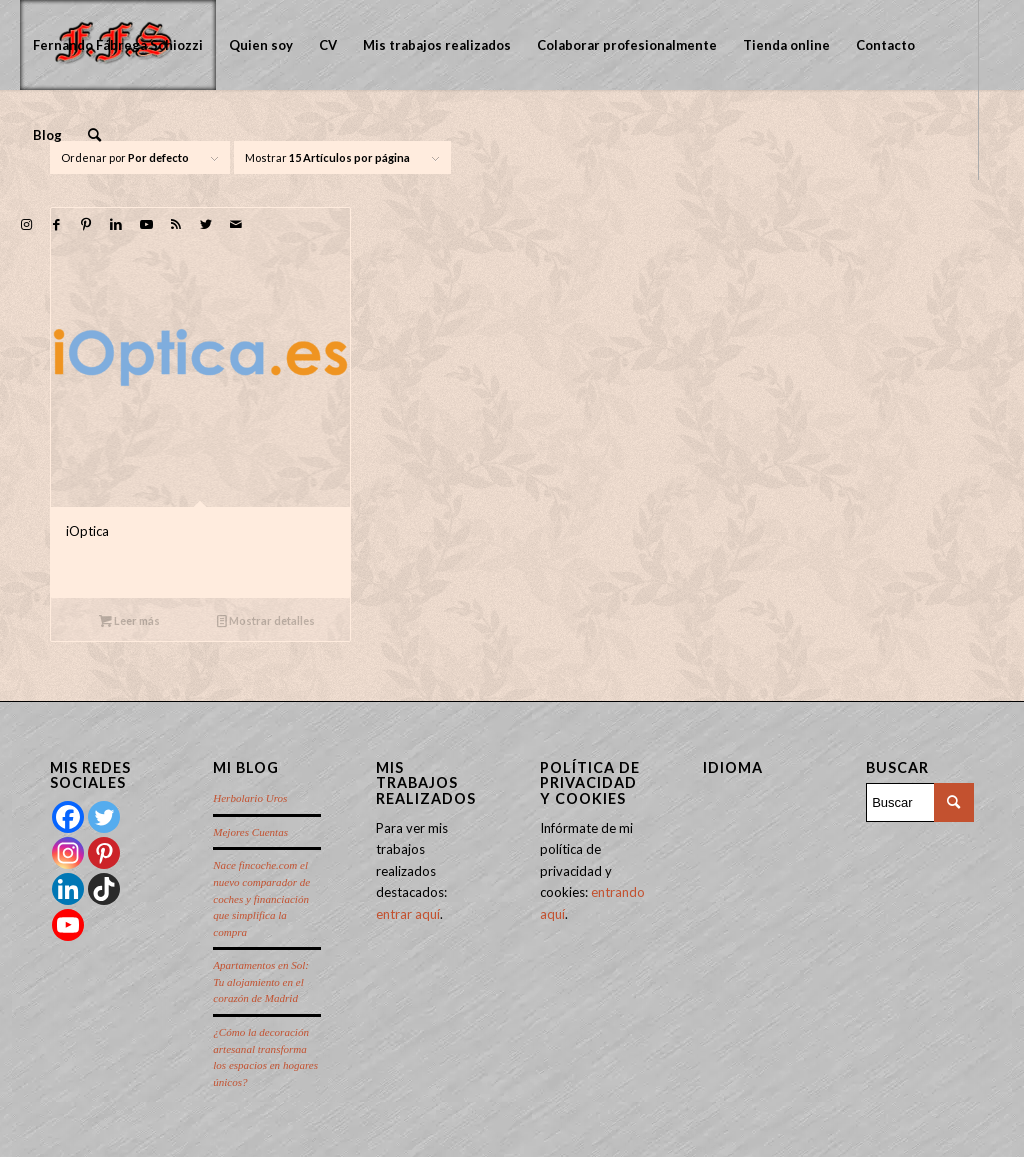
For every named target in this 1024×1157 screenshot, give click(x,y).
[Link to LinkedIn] (116, 224)
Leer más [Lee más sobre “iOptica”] (129, 620)
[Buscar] (94, 135)
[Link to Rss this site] (176, 224)
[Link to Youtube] (146, 224)
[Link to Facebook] (56, 224)
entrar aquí (408, 914)
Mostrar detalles (266, 620)
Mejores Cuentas (250, 832)
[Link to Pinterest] (86, 224)
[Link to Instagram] (26, 224)
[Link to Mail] (236, 224)
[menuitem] (118, 45)
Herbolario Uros (250, 798)
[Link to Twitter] (206, 224)
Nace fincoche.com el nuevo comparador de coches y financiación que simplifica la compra (261, 898)
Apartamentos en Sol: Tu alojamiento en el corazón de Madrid (261, 981)
